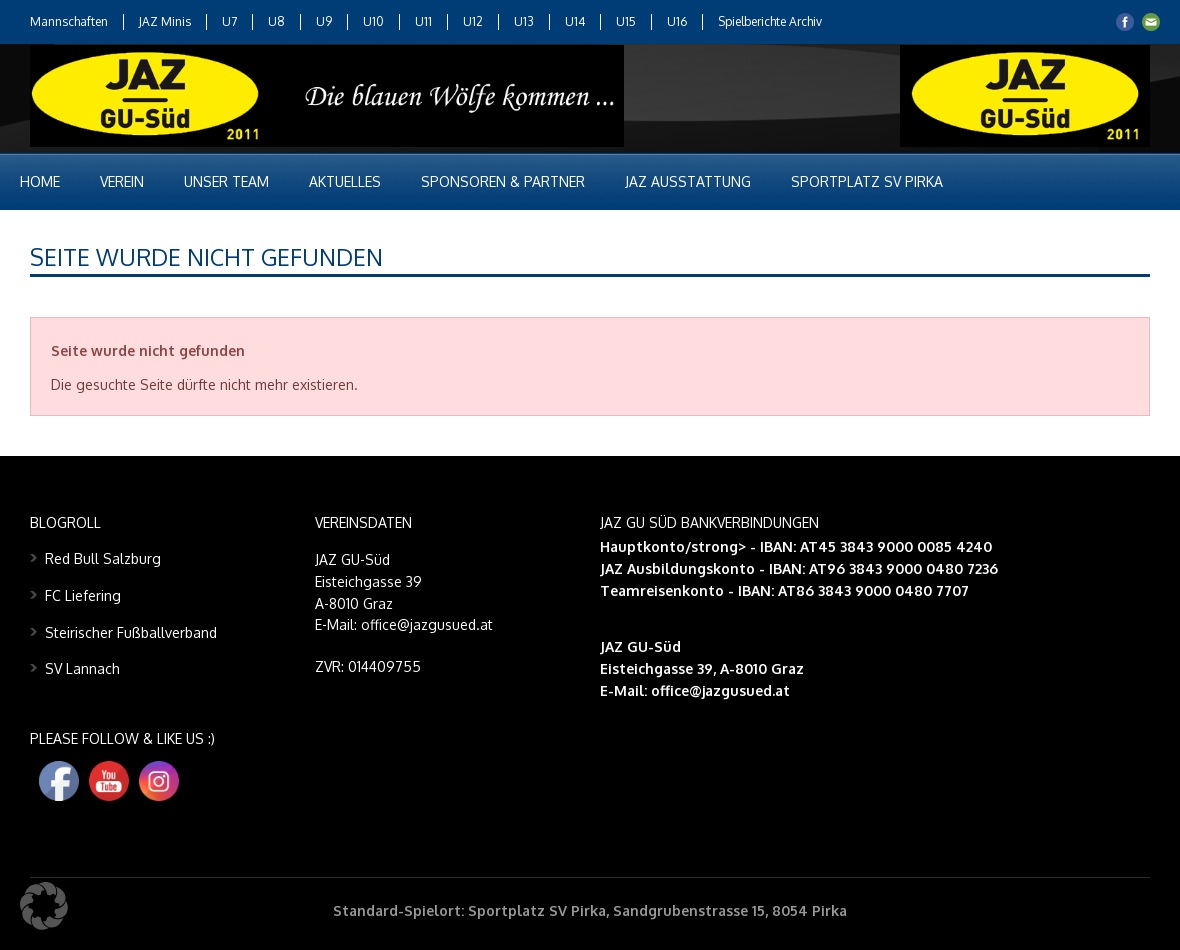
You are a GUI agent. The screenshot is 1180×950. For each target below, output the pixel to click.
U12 (473, 21)
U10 (373, 21)
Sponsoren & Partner (503, 181)
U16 (677, 21)
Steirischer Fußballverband (131, 632)
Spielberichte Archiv (770, 21)
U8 (276, 21)
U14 (575, 21)
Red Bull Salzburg (103, 558)
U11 (423, 21)
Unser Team (226, 181)
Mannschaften (69, 21)
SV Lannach (82, 668)
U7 (229, 21)
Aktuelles (345, 181)
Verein (122, 181)
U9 (324, 21)
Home (40, 181)
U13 (524, 21)
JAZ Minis (165, 21)
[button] (44, 906)
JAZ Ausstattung (688, 181)
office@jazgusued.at (720, 690)
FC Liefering (83, 595)
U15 (626, 21)
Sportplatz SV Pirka (867, 181)
